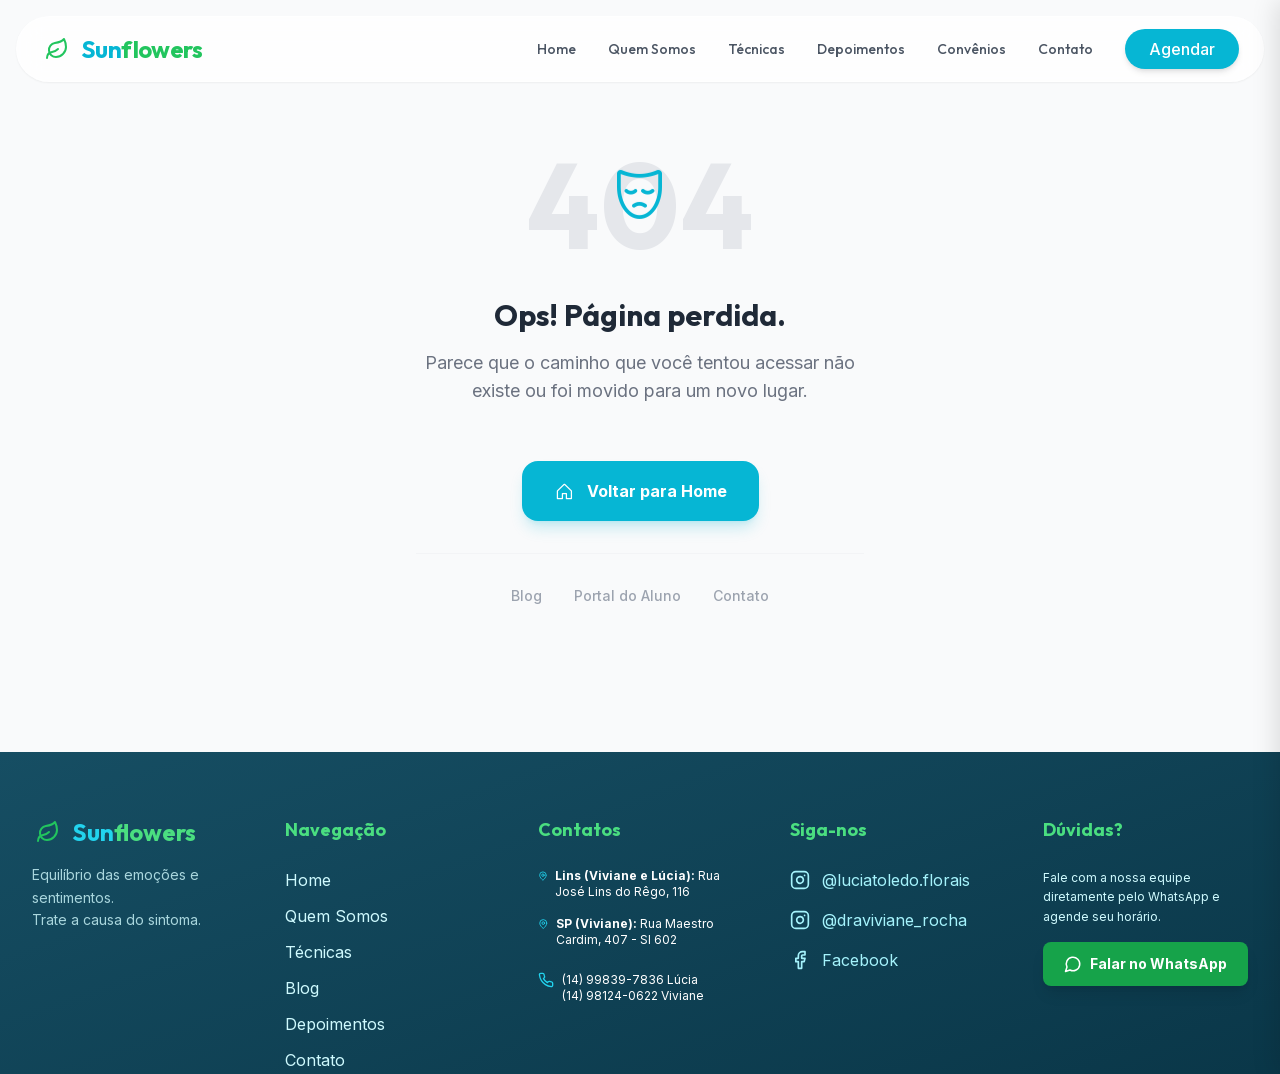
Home (556, 49)
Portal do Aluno (627, 595)
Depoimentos (861, 49)
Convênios (971, 49)
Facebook (844, 960)
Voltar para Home (640, 491)
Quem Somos (652, 49)
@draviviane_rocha (878, 920)
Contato (1065, 49)
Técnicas (756, 49)
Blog (526, 595)
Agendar (1182, 49)
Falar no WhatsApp (1145, 964)
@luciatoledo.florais (880, 880)
